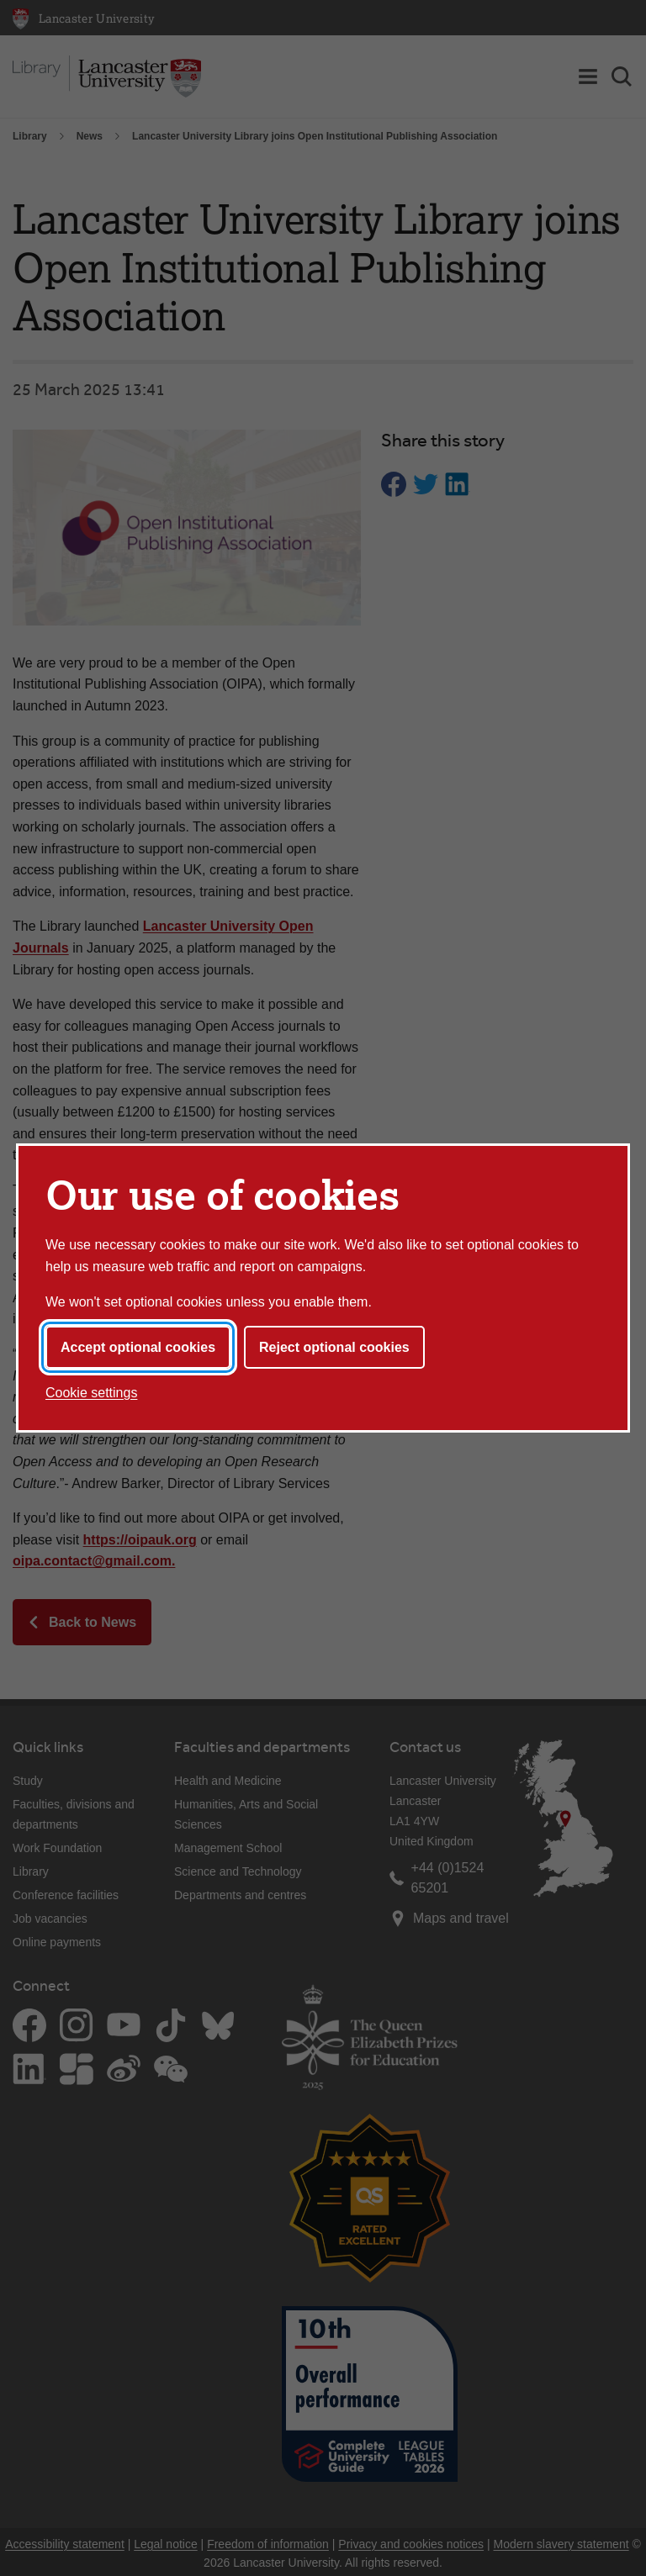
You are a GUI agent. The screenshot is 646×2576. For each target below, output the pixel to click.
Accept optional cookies (138, 1347)
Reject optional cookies (334, 1347)
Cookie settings (91, 1393)
